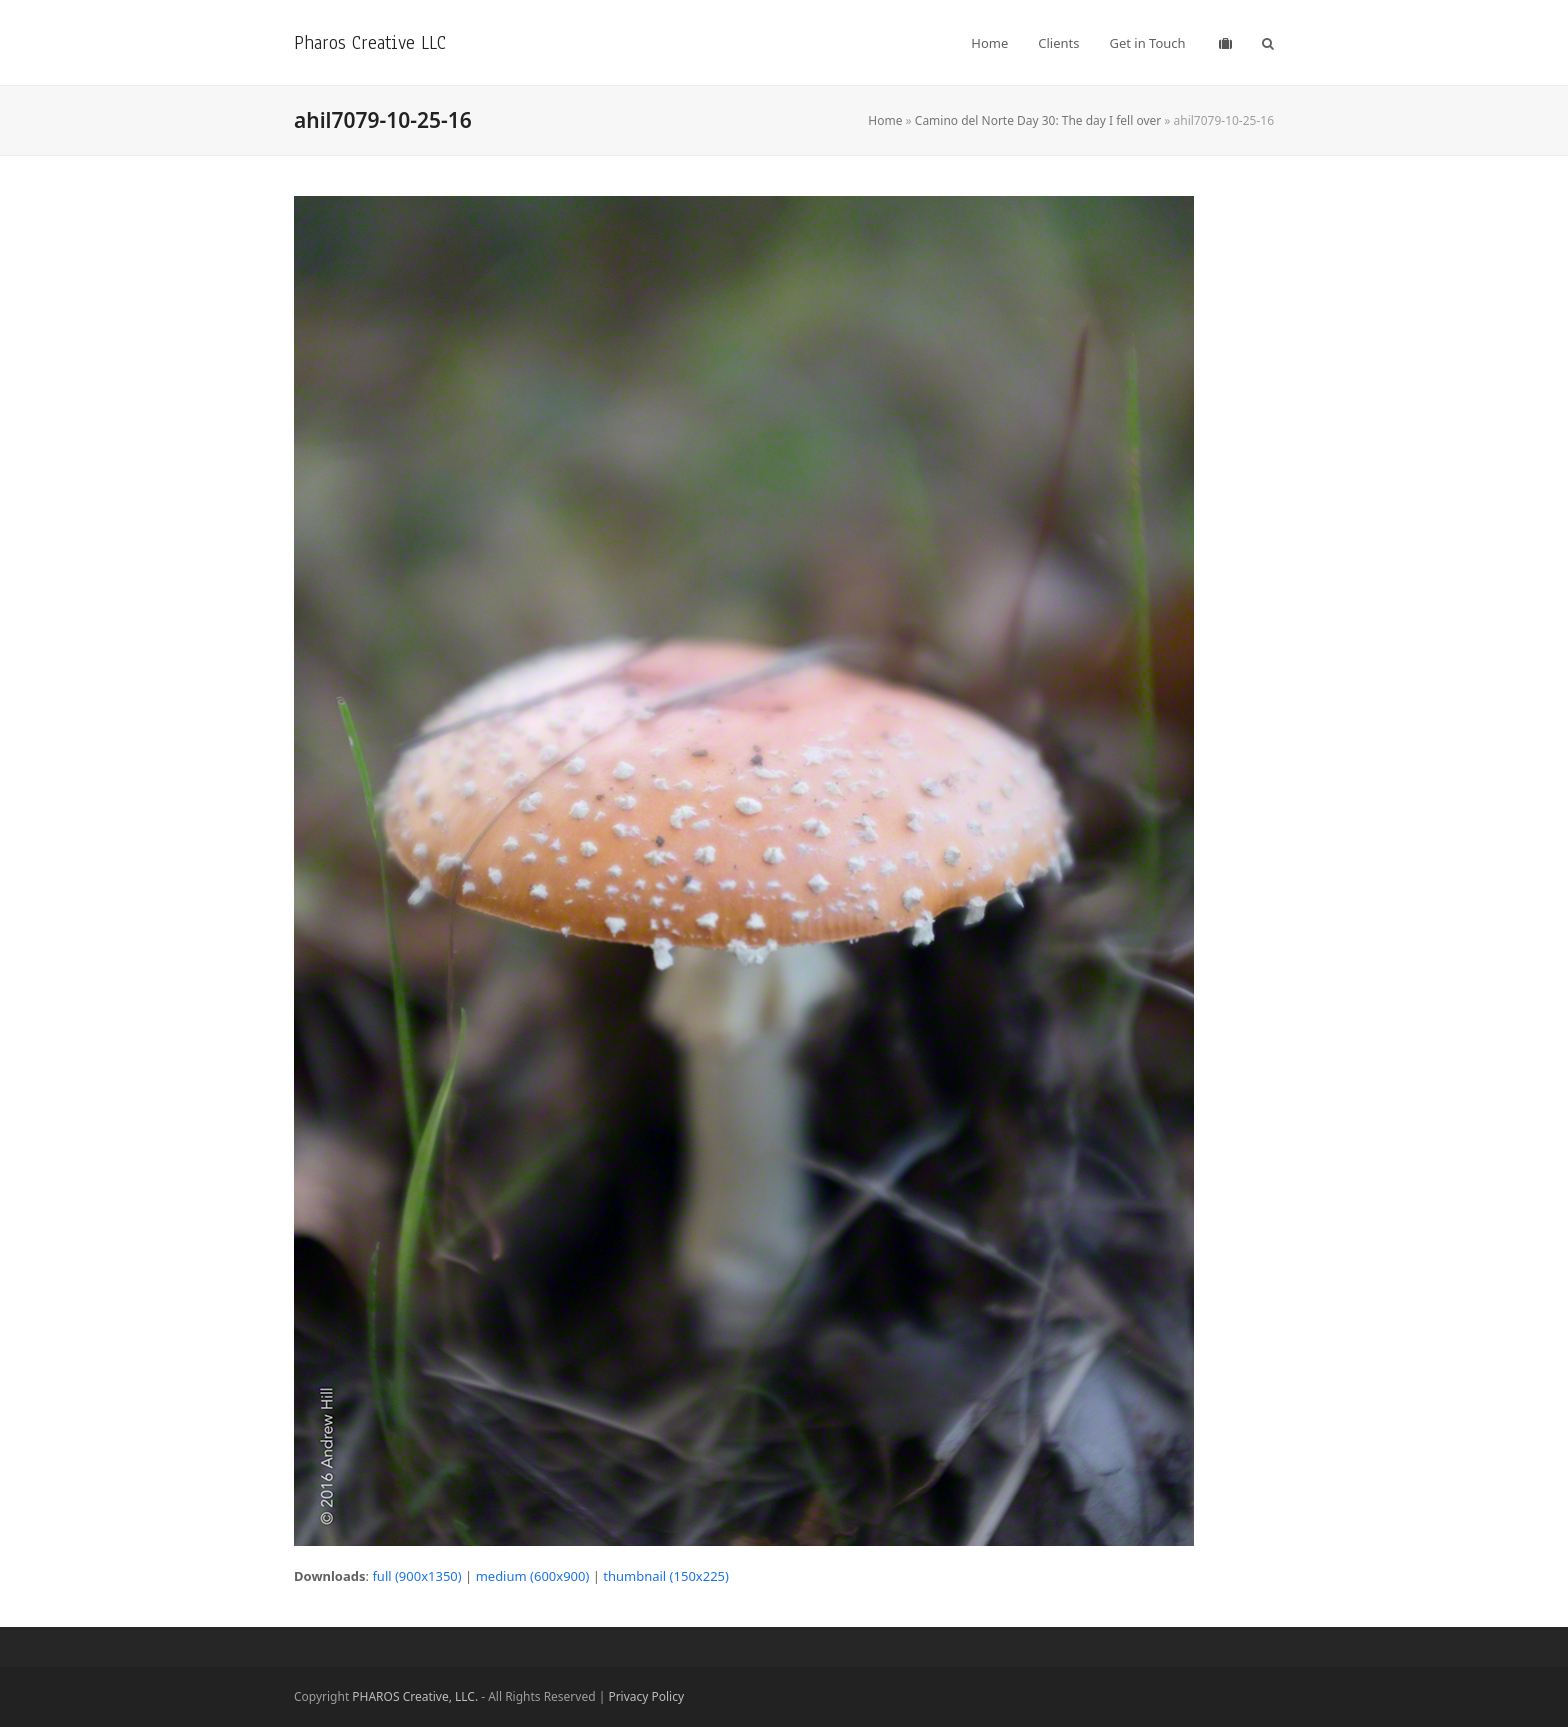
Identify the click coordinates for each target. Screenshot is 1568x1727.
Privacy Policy (646, 1696)
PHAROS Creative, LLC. (415, 1696)
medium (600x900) (533, 1576)
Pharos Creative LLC (370, 42)
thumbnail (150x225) (666, 1576)
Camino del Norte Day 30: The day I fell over (1038, 120)
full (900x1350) (416, 1576)
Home (885, 120)
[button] (1268, 43)
